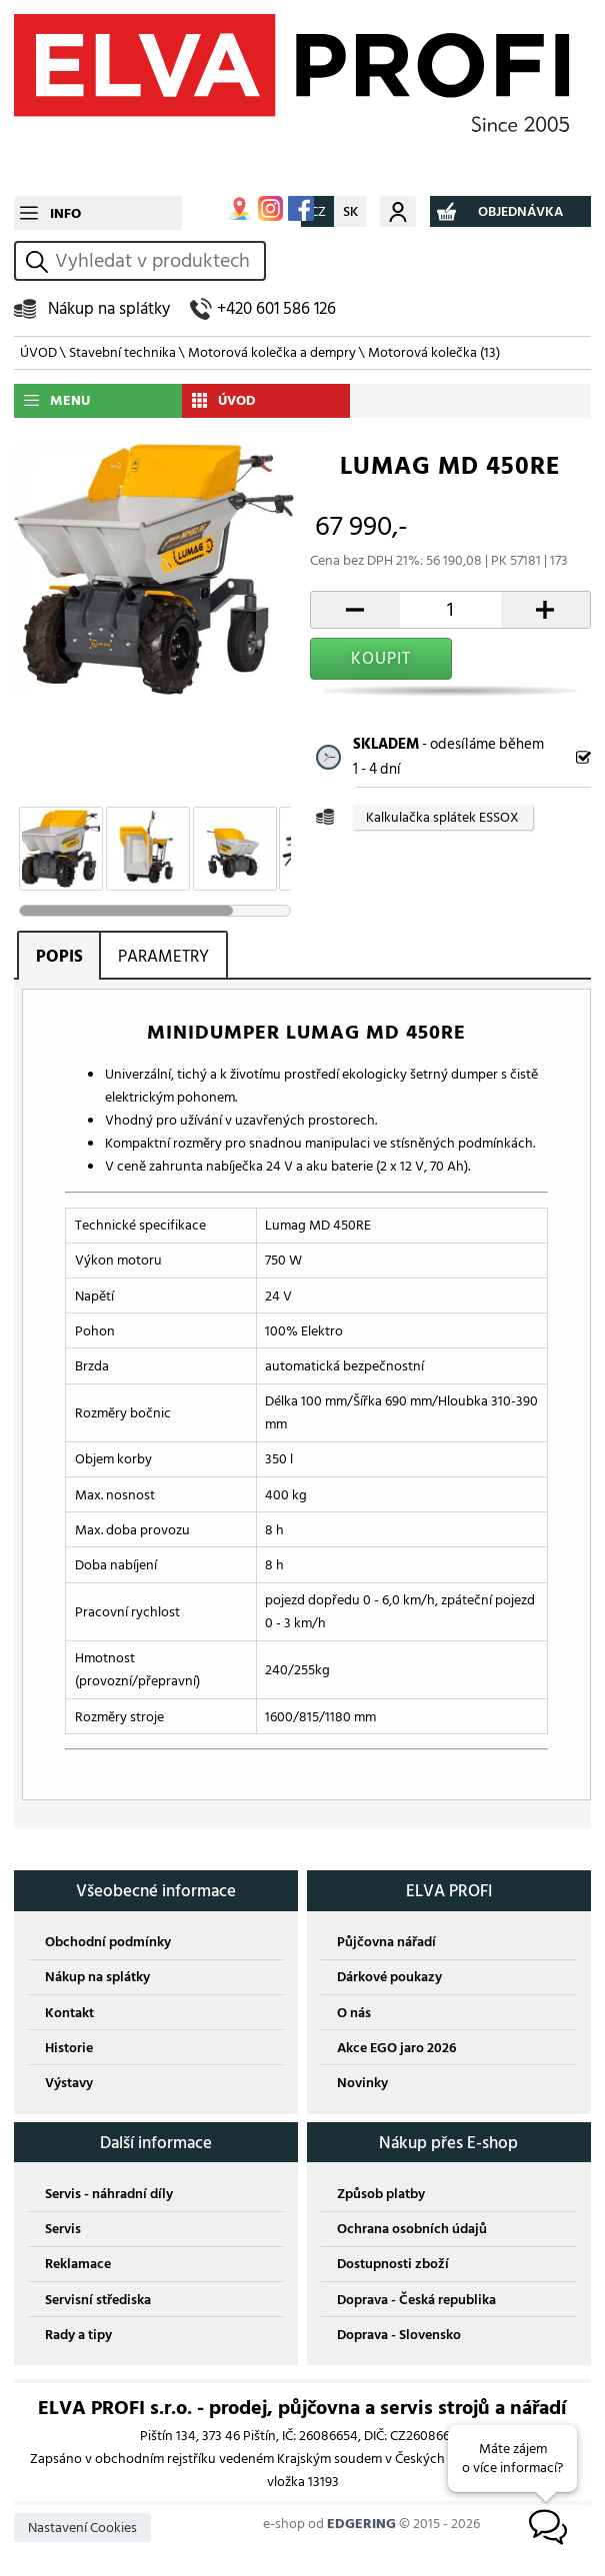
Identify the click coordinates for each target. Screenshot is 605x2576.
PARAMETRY (163, 956)
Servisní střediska (98, 2299)
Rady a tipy (78, 2334)
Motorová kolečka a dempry (272, 352)
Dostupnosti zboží (393, 2263)
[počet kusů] (450, 610)
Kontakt (69, 2012)
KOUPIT (381, 658)
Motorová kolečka (434, 352)
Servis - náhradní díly (109, 2193)
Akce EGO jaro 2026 (396, 2047)
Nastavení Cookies (82, 2527)
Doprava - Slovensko (399, 2334)
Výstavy (69, 2082)
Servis (63, 2228)
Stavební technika (122, 352)
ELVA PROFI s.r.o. (302, 98)
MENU (70, 400)
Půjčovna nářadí (386, 1941)
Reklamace (78, 2263)
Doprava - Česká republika (416, 2299)
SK (350, 211)
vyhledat (40, 261)
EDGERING (361, 2523)
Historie (69, 2047)
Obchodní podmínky (108, 1941)
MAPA (239, 208)
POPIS (59, 956)
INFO (65, 213)
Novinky (362, 2082)
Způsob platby (381, 2193)
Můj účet (398, 211)
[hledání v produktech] (157, 261)
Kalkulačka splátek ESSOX (442, 818)
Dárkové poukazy (389, 1976)
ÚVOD (38, 352)
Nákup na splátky (109, 308)
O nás (354, 2012)
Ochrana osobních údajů (412, 2228)
